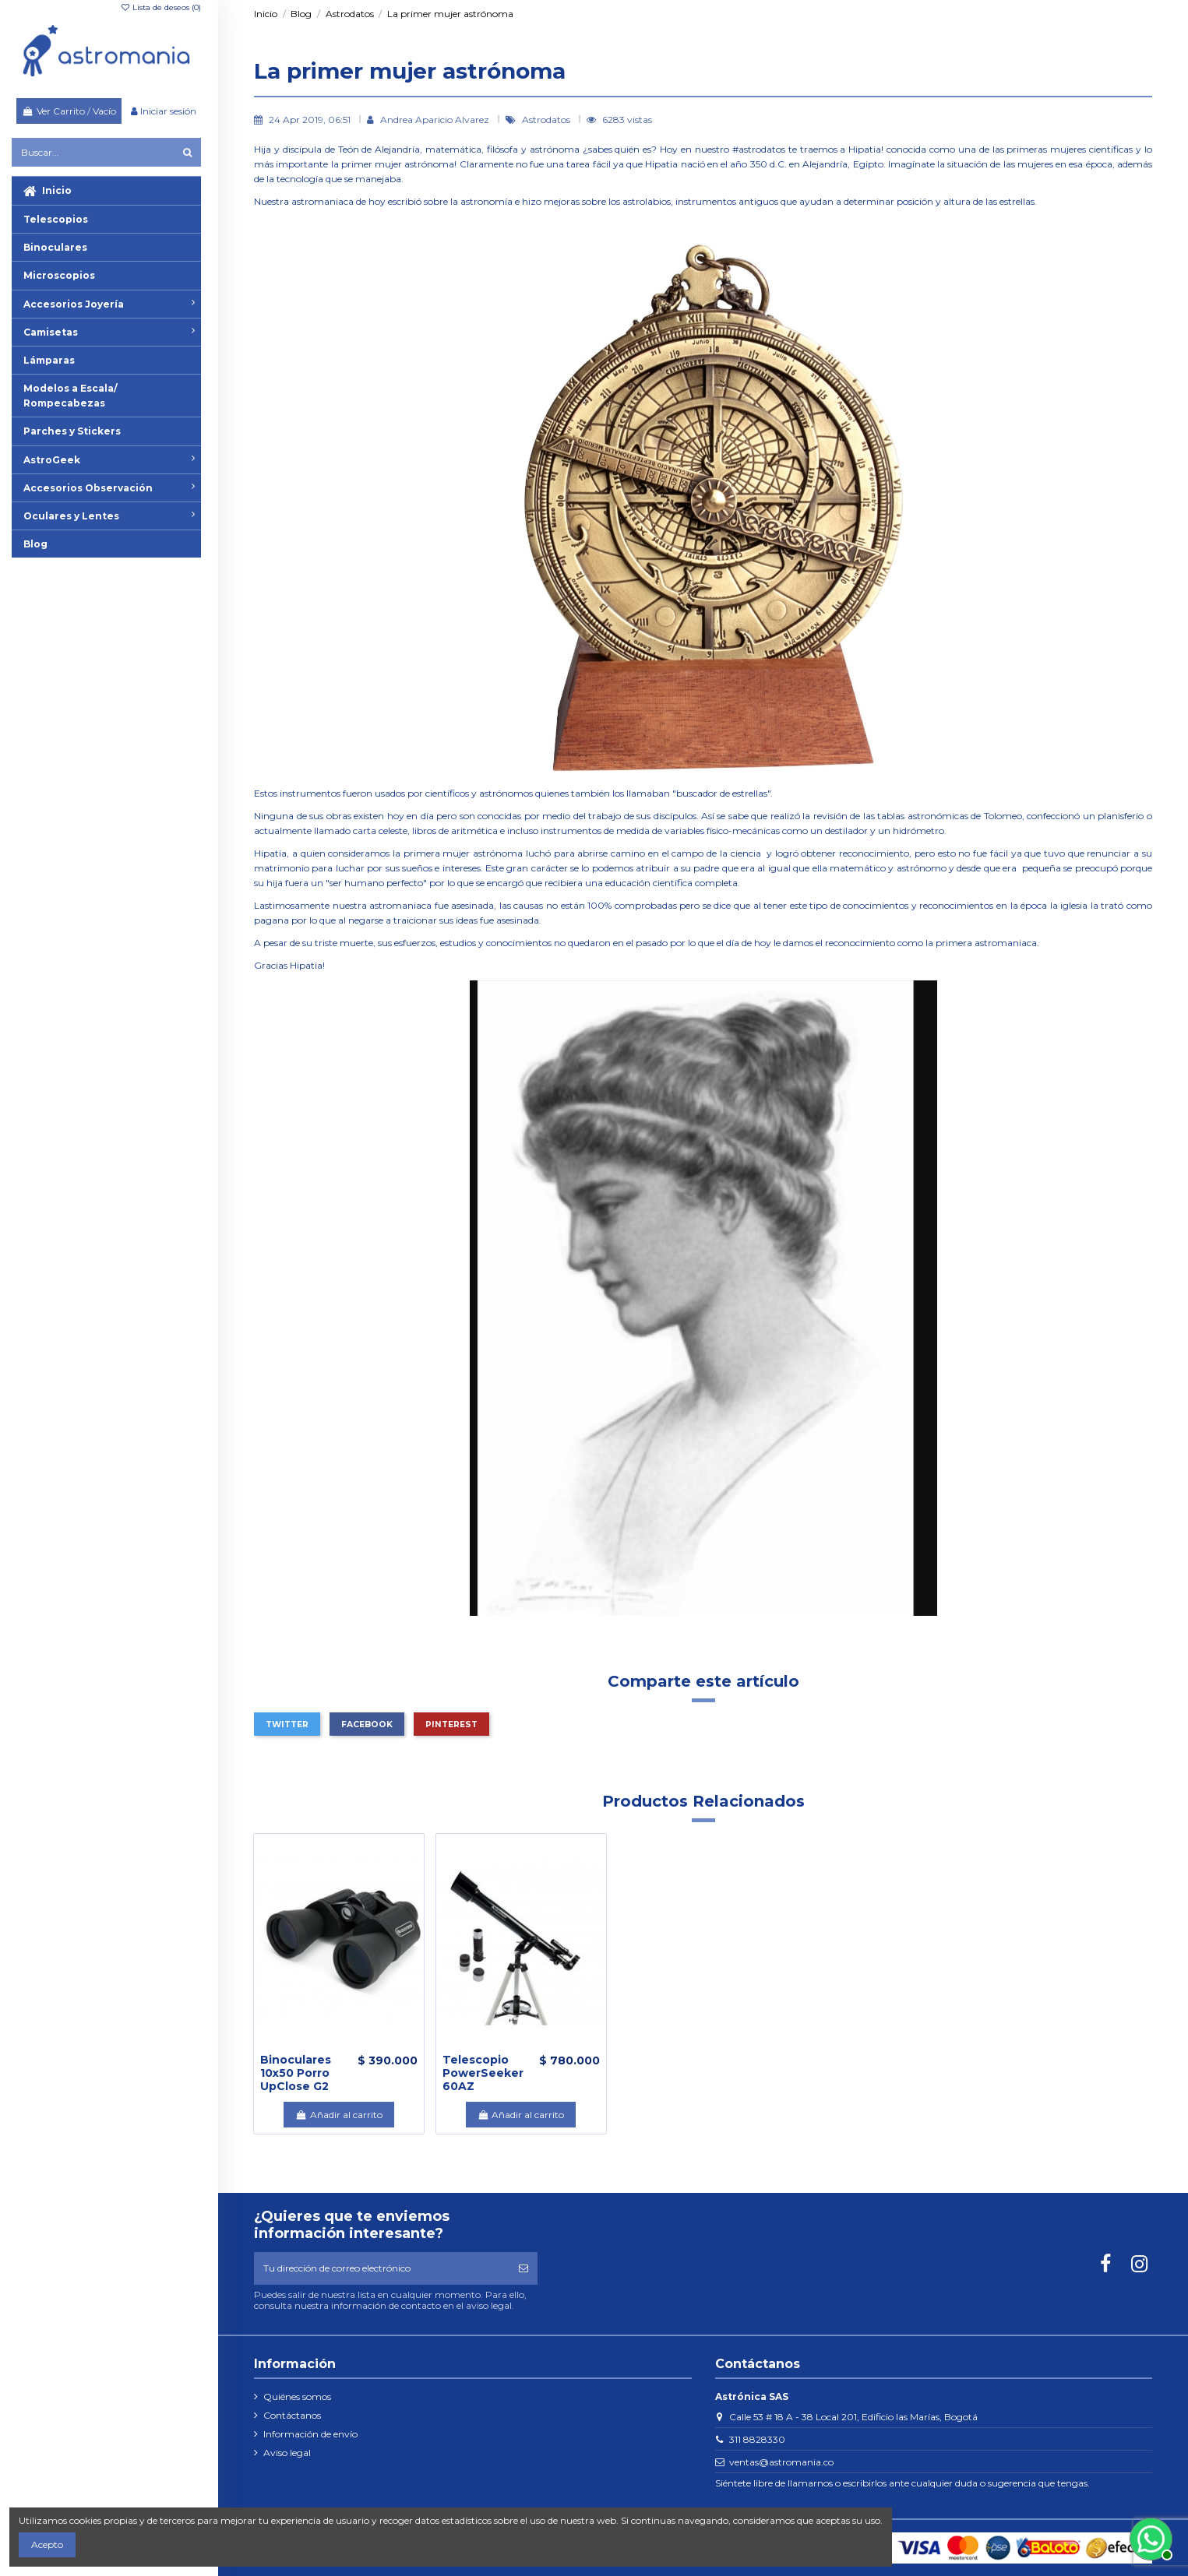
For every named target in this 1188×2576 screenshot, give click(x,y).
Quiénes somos (297, 2396)
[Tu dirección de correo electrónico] (381, 2268)
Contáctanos (292, 2415)
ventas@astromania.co (781, 2462)
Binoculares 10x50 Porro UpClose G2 (295, 2073)
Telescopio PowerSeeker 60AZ (482, 2073)
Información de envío (310, 2434)
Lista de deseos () (160, 7)
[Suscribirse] (523, 2268)
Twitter (287, 1724)
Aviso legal (287, 2452)
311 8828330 (757, 2439)
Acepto (47, 2544)
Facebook (367, 1724)
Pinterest (451, 1724)
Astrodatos (547, 119)
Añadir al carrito (338, 2114)
